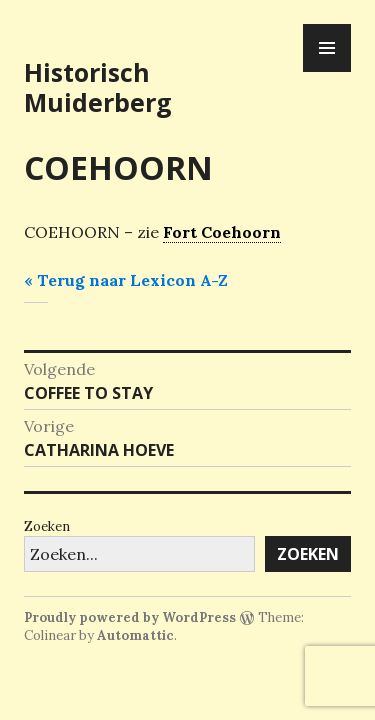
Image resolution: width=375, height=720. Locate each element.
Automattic (135, 635)
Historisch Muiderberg (98, 87)
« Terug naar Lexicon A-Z (126, 280)
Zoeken (47, 526)
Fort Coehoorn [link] (222, 232)
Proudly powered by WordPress (130, 617)
